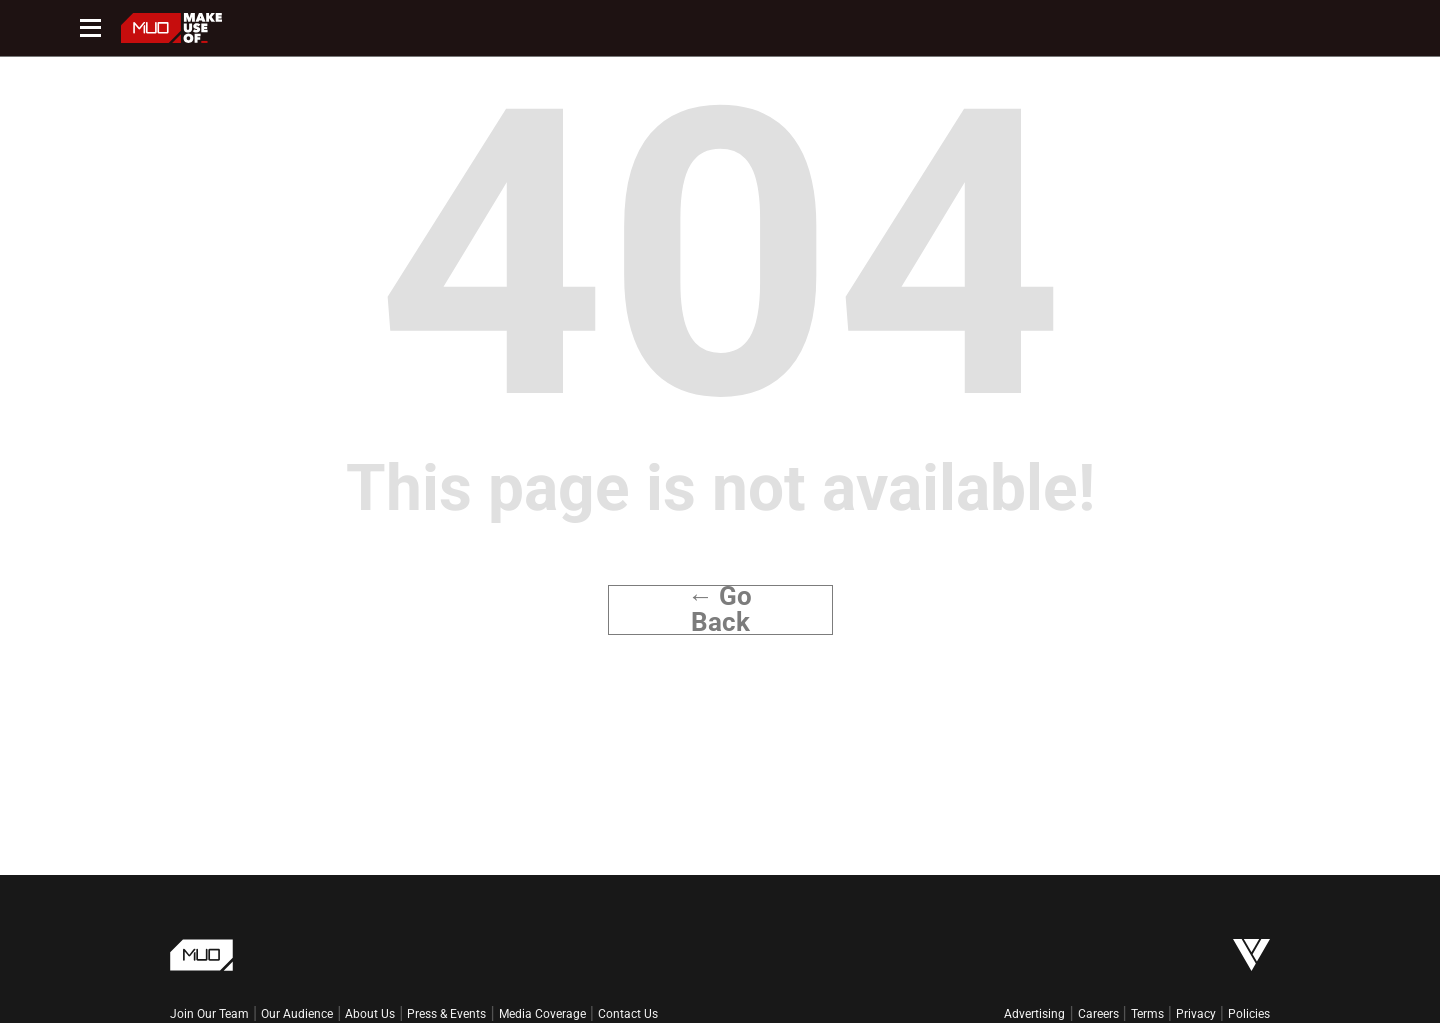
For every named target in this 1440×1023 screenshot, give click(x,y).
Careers (1098, 1014)
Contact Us (628, 1014)
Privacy (1196, 1014)
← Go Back (720, 610)
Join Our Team (209, 1014)
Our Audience (297, 1014)
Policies (1249, 1014)
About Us (370, 1014)
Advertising (1034, 1014)
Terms (1147, 1014)
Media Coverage (542, 1014)
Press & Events (446, 1014)
